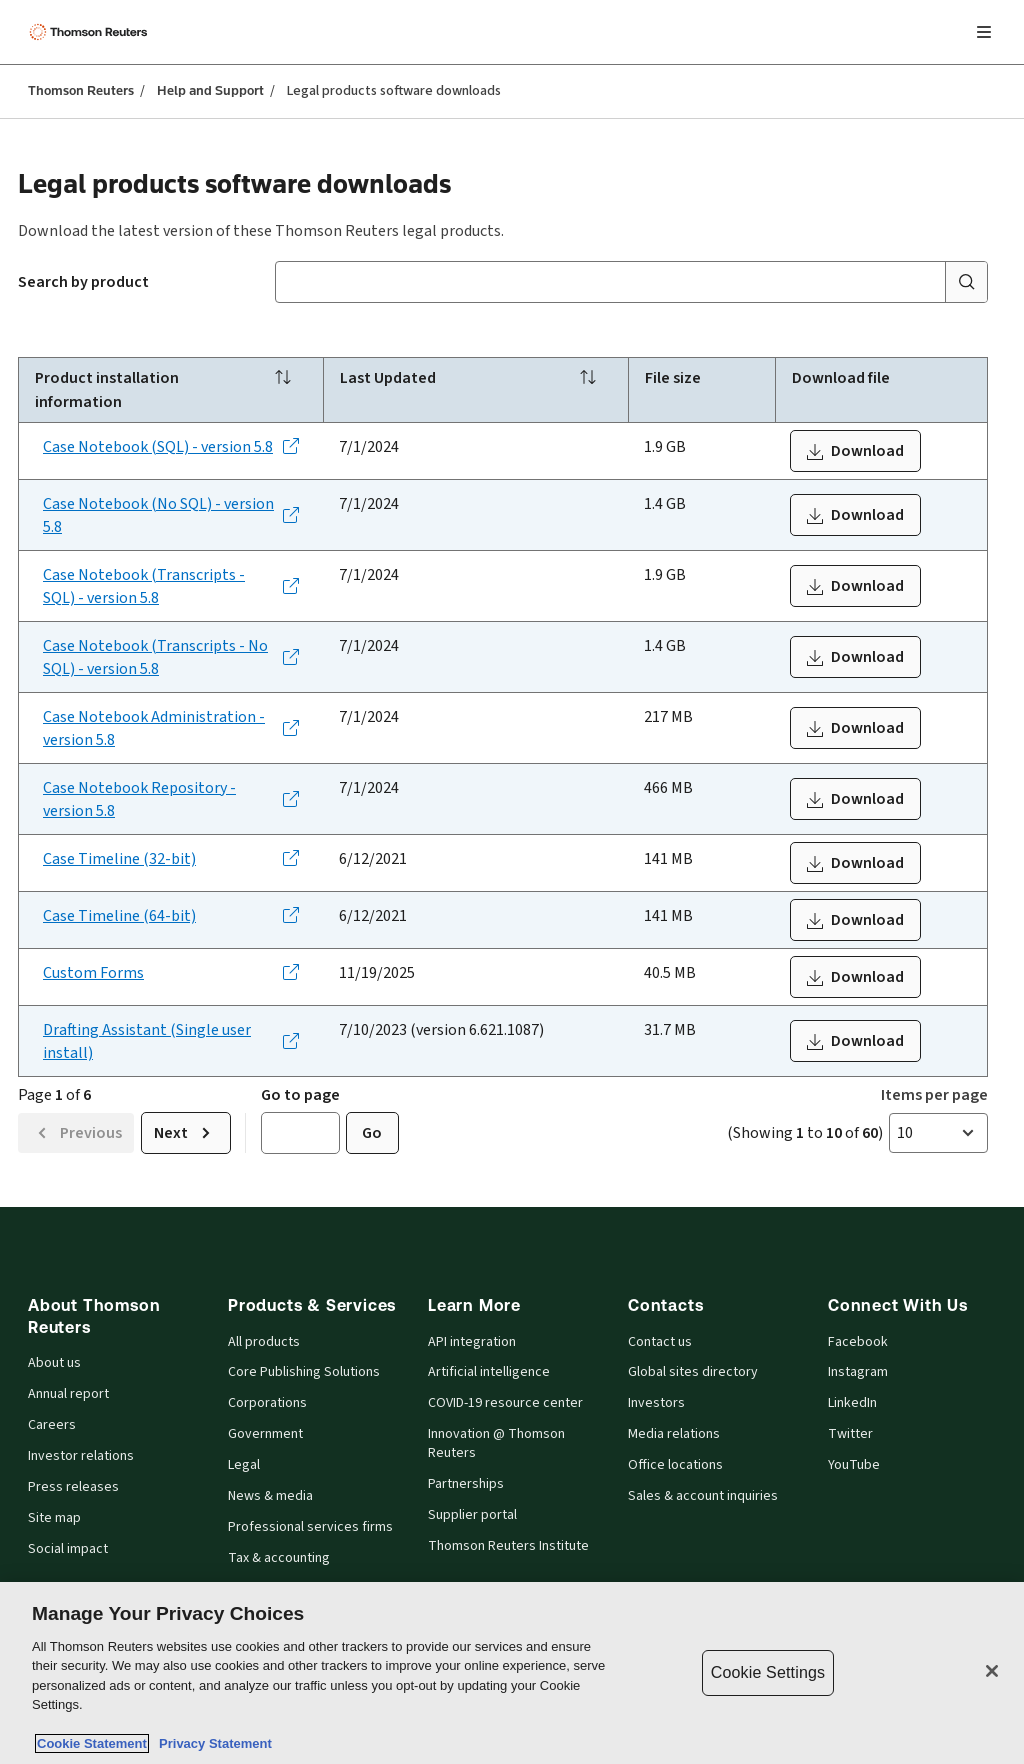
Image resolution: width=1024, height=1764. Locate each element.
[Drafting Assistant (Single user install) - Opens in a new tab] (171, 1041)
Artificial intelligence (489, 1372)
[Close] (992, 1671)
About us (54, 1363)
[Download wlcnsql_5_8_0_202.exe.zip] (855, 451)
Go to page (300, 1094)
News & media (270, 1496)
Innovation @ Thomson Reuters (496, 1443)
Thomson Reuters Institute (508, 1546)
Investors (656, 1403)
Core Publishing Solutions (304, 1372)
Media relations (674, 1434)
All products (264, 1342)
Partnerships (466, 1484)
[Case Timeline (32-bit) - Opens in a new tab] (171, 858)
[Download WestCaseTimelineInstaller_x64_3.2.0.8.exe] (855, 920)
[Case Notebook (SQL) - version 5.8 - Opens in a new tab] (171, 446)
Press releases (73, 1487)
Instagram (858, 1372)
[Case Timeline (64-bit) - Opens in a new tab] (171, 915)
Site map (54, 1518)
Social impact (68, 1549)
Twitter (850, 1434)
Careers (52, 1425)
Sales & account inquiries (703, 1496)
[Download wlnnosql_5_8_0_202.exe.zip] (855, 515)
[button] (938, 1133)
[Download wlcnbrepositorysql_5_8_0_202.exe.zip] (855, 799)
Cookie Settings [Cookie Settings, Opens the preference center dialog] (768, 1672)
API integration (472, 1342)
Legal (244, 1465)
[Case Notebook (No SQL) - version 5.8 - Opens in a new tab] (171, 515)
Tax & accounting (279, 1558)
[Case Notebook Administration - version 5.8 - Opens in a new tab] (171, 728)
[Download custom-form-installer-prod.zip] (855, 977)
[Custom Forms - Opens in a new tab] (171, 972)
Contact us (660, 1342)
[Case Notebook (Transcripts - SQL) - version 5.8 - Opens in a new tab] (171, 586)
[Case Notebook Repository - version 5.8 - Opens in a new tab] (171, 799)
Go (372, 1132)
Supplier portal (472, 1515)
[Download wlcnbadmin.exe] (855, 728)
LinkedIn (852, 1403)
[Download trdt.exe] (855, 1041)
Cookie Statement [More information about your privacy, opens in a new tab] (92, 1743)
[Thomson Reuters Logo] (91, 32)
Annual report (68, 1394)
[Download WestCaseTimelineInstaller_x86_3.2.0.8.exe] (855, 863)
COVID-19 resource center (505, 1403)
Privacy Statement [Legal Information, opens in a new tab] (212, 1743)
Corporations (267, 1403)
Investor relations (81, 1456)
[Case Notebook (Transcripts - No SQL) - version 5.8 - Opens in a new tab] (171, 657)
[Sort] (283, 379)
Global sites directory (693, 1372)
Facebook (858, 1342)
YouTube (854, 1465)
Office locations (675, 1465)
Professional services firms (310, 1527)
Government (265, 1434)
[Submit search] (966, 282)
